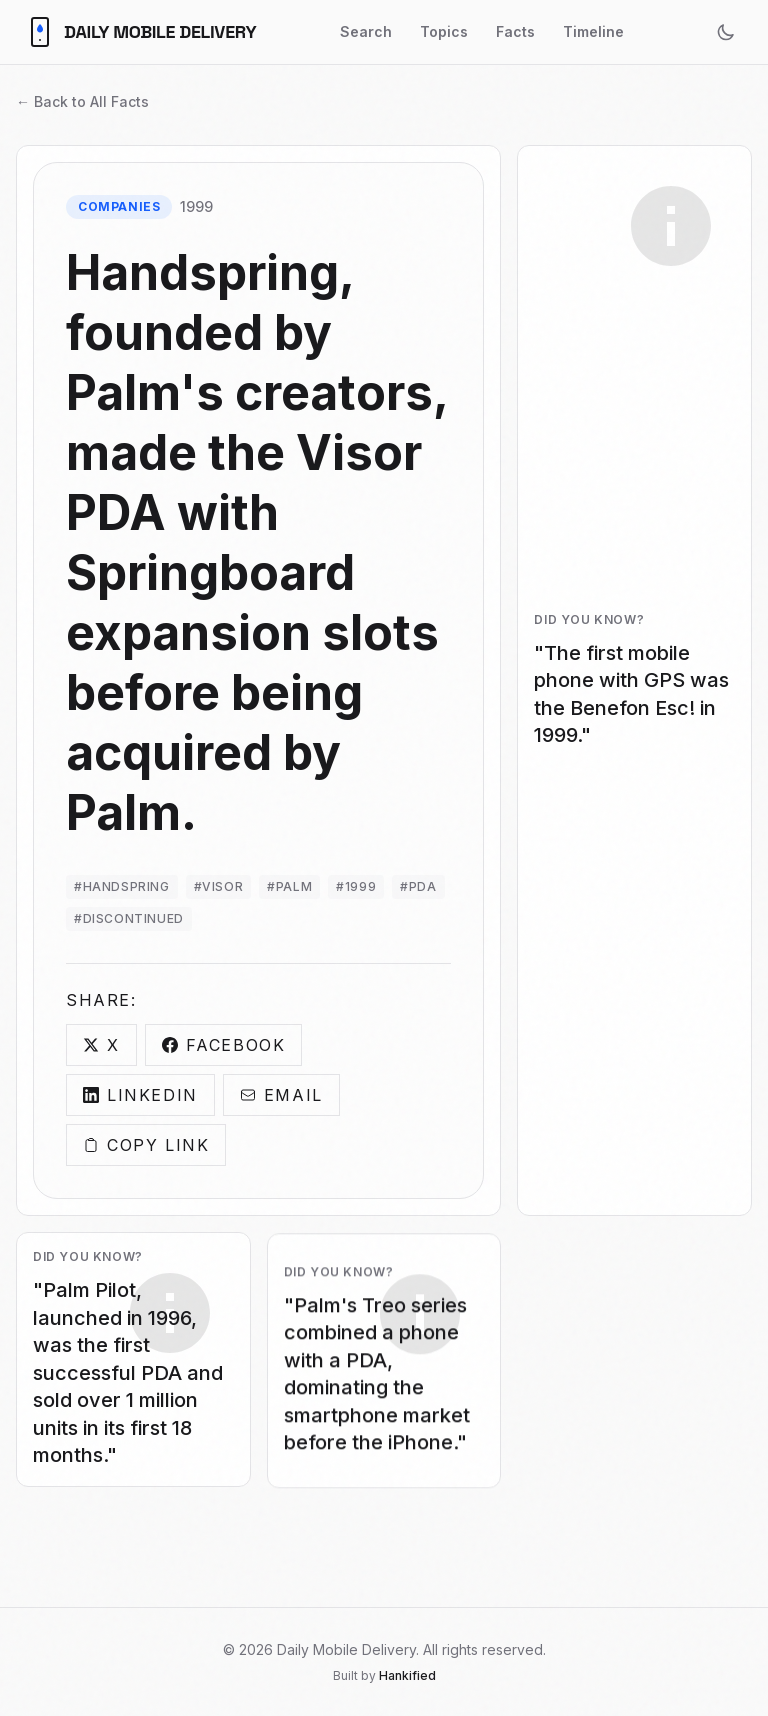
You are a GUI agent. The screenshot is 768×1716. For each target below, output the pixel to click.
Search (366, 31)
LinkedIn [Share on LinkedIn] (140, 1096)
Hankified (407, 1675)
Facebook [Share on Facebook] (224, 1046)
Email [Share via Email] (281, 1096)
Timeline (593, 31)
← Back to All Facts (82, 101)
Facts (515, 31)
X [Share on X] (101, 1046)
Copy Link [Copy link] (146, 1146)
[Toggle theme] (726, 32)
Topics (444, 31)
